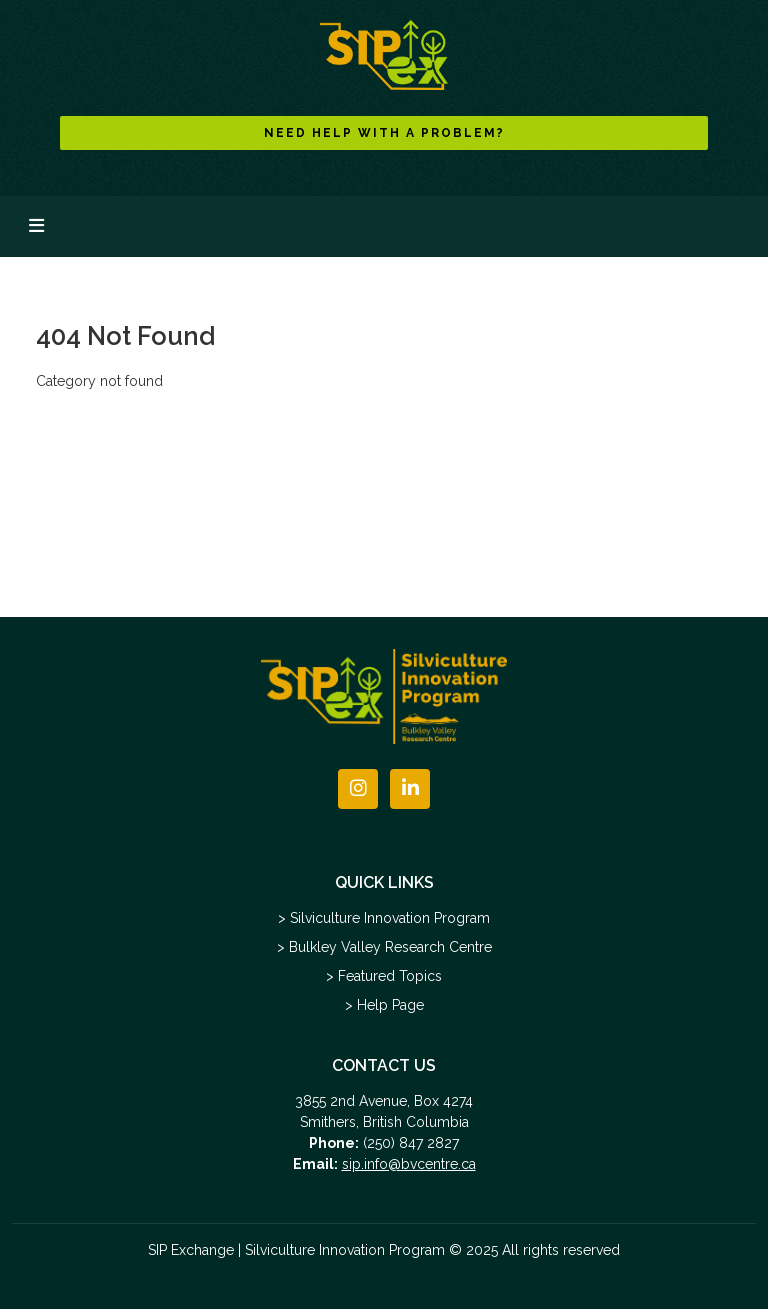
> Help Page (384, 1005)
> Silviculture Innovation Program (384, 918)
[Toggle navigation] (36, 226)
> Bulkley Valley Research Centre (384, 947)
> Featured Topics (384, 976)
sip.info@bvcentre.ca (409, 1164)
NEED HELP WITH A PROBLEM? (384, 133)
